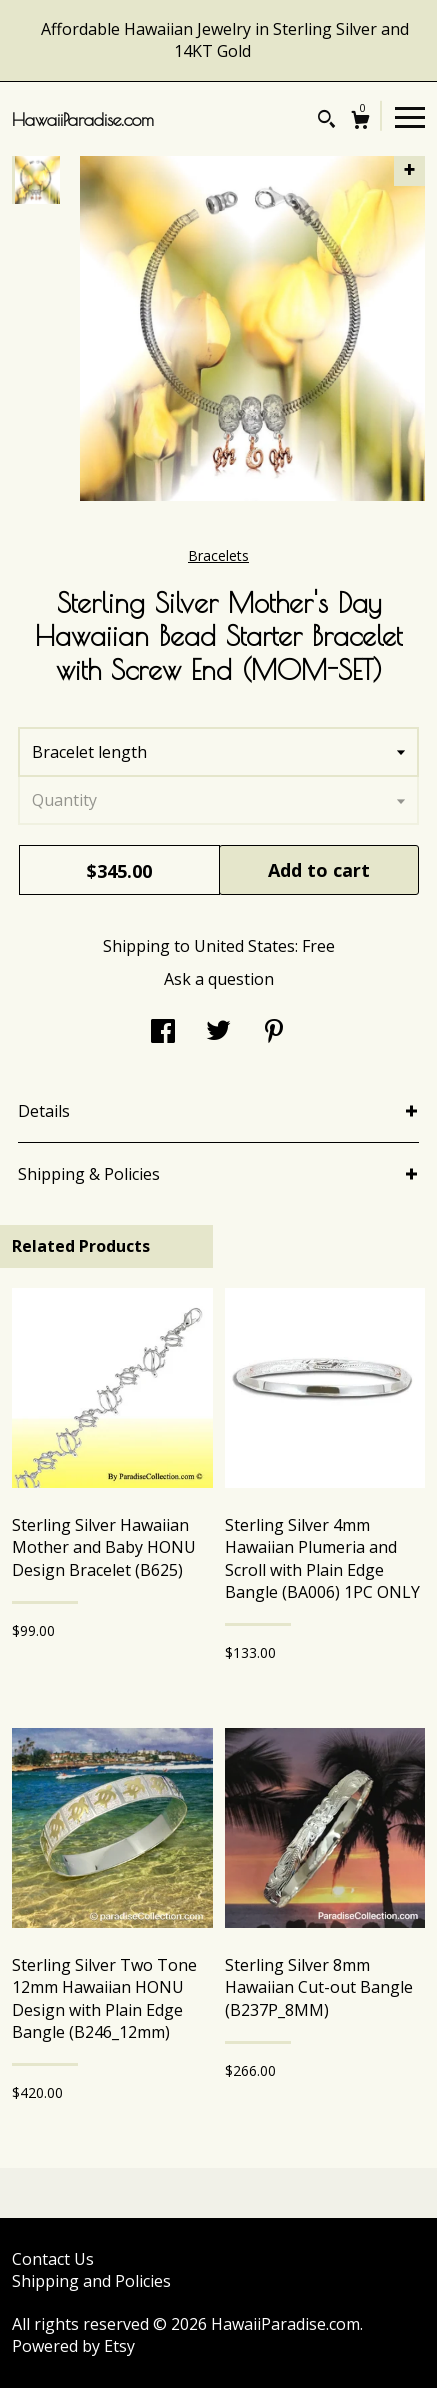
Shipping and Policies (91, 2281)
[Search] (326, 121)
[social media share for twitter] (218, 1033)
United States (244, 946)
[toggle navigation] (410, 116)
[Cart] (360, 122)
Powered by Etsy (73, 2346)
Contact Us (53, 2259)
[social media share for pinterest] (274, 1033)
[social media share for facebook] (163, 1033)
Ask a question (219, 979)
